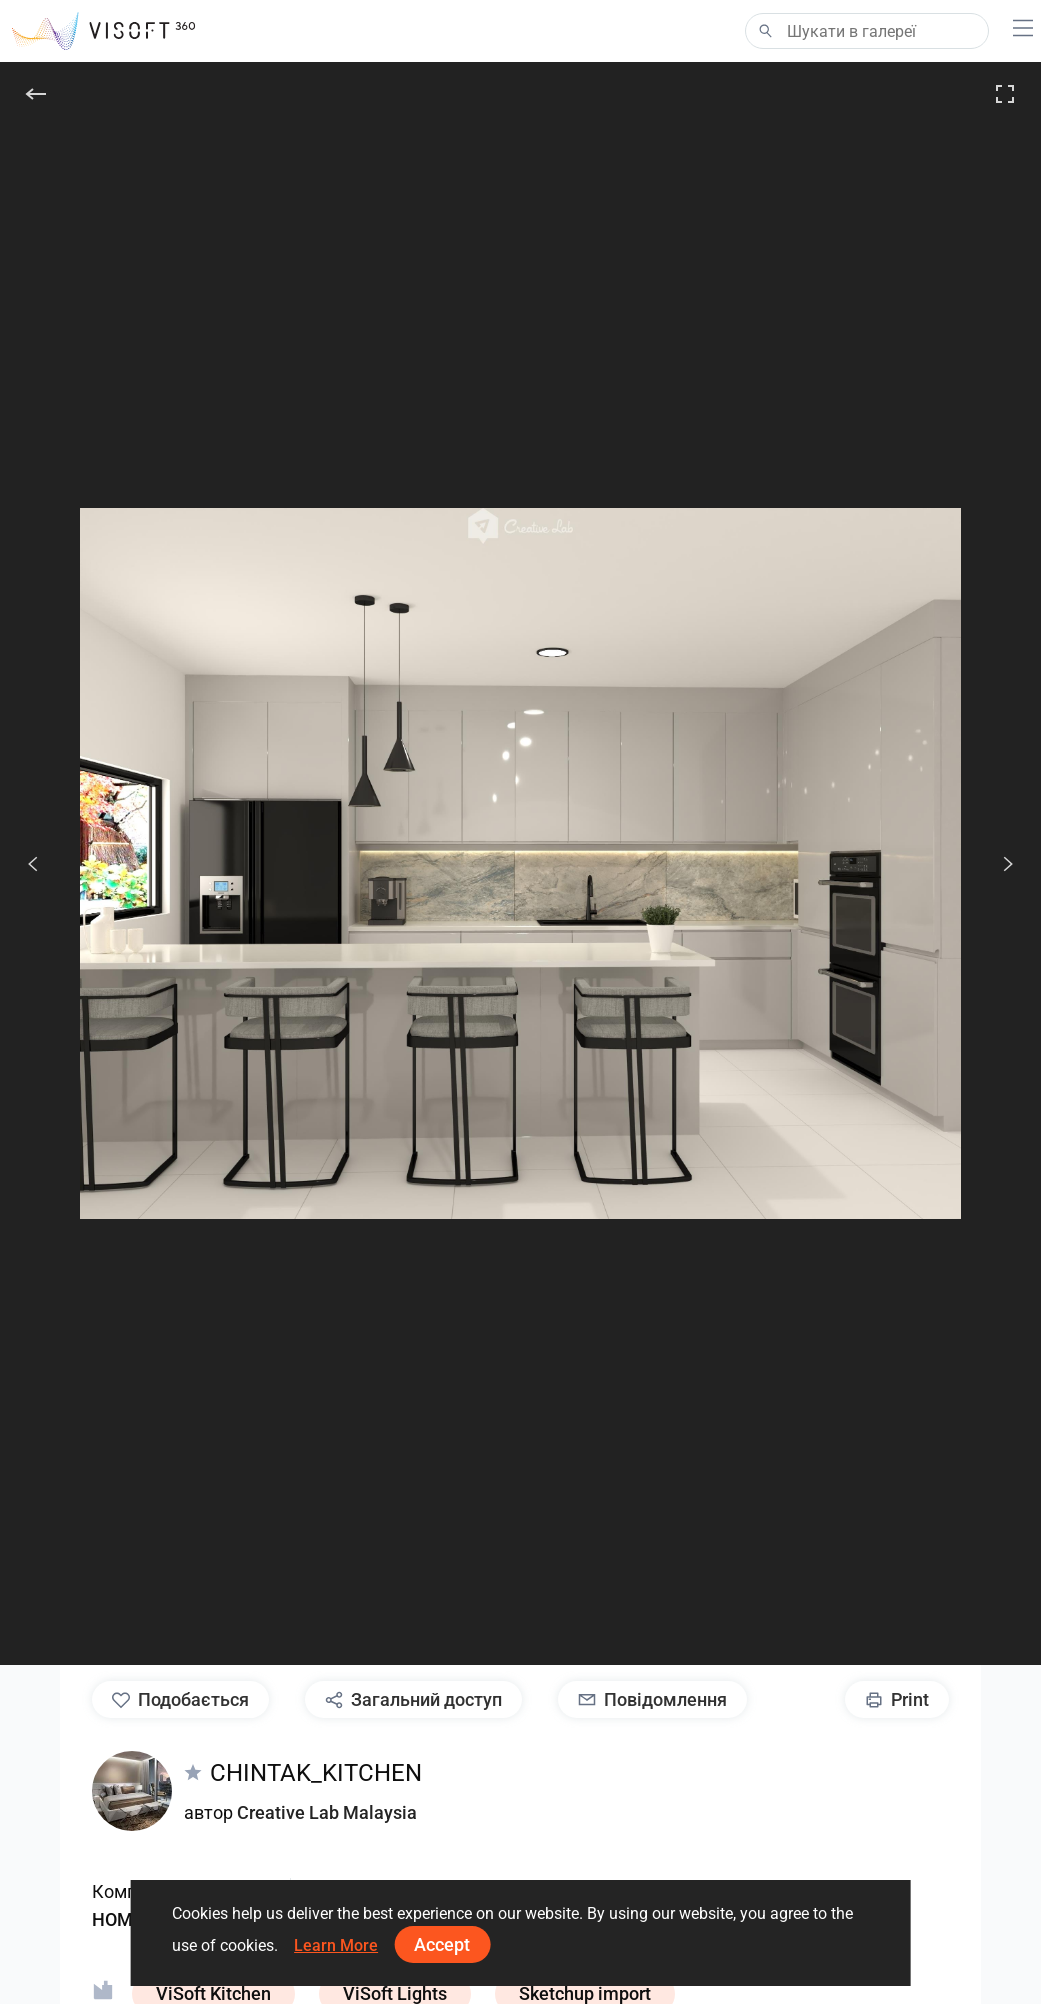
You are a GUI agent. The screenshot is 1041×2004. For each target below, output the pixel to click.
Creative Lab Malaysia (327, 1812)
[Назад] (36, 94)
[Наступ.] (997, 864)
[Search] (867, 31)
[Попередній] (33, 864)
